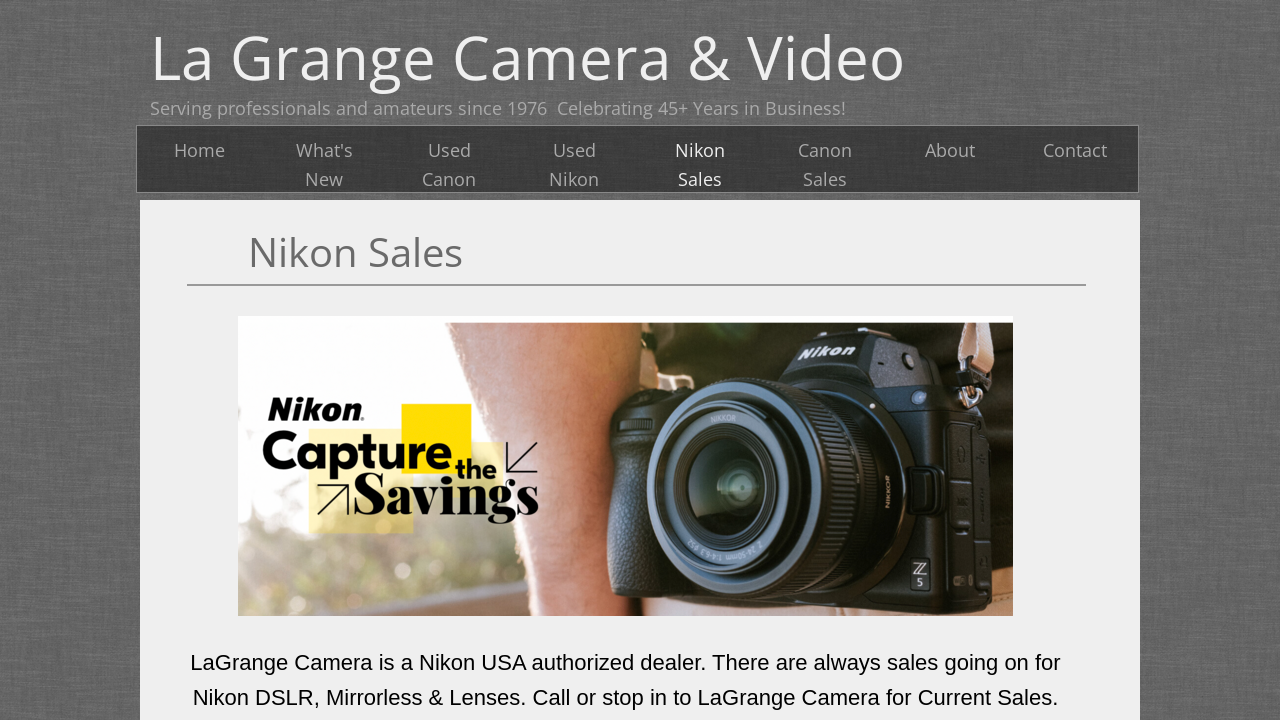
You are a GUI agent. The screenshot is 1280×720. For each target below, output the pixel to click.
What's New (324, 164)
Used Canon (449, 164)
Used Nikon (574, 164)
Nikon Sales (700, 164)
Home (199, 150)
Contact (1075, 150)
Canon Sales (825, 164)
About (950, 150)
